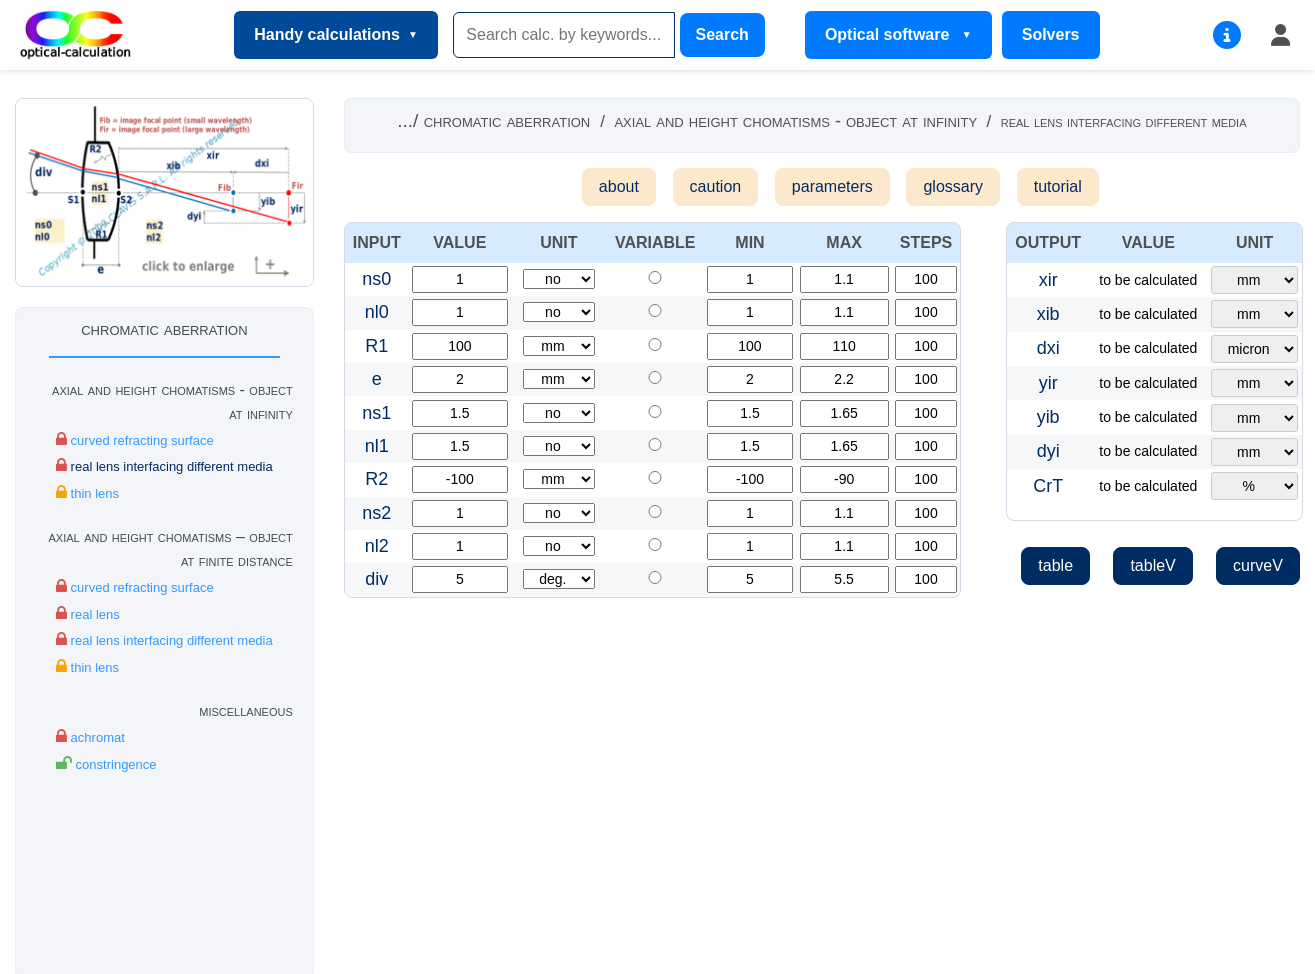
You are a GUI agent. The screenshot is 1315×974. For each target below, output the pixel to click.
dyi (1048, 451)
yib (1048, 417)
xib (1048, 314)
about (619, 186)
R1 (376, 346)
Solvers (1051, 34)
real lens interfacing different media (164, 465)
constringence (106, 763)
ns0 (376, 279)
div (376, 579)
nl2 (377, 546)
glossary (953, 186)
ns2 (376, 513)
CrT (1048, 486)
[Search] (564, 35)
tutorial (1058, 186)
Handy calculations (327, 34)
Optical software (889, 34)
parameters (832, 186)
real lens (88, 613)
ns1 (376, 413)
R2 (376, 479)
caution (716, 186)
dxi (1048, 348)
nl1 (377, 446)
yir (1048, 383)
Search (722, 34)
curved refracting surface (135, 439)
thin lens (87, 492)
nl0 (377, 312)
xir (1048, 280)
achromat (90, 736)
